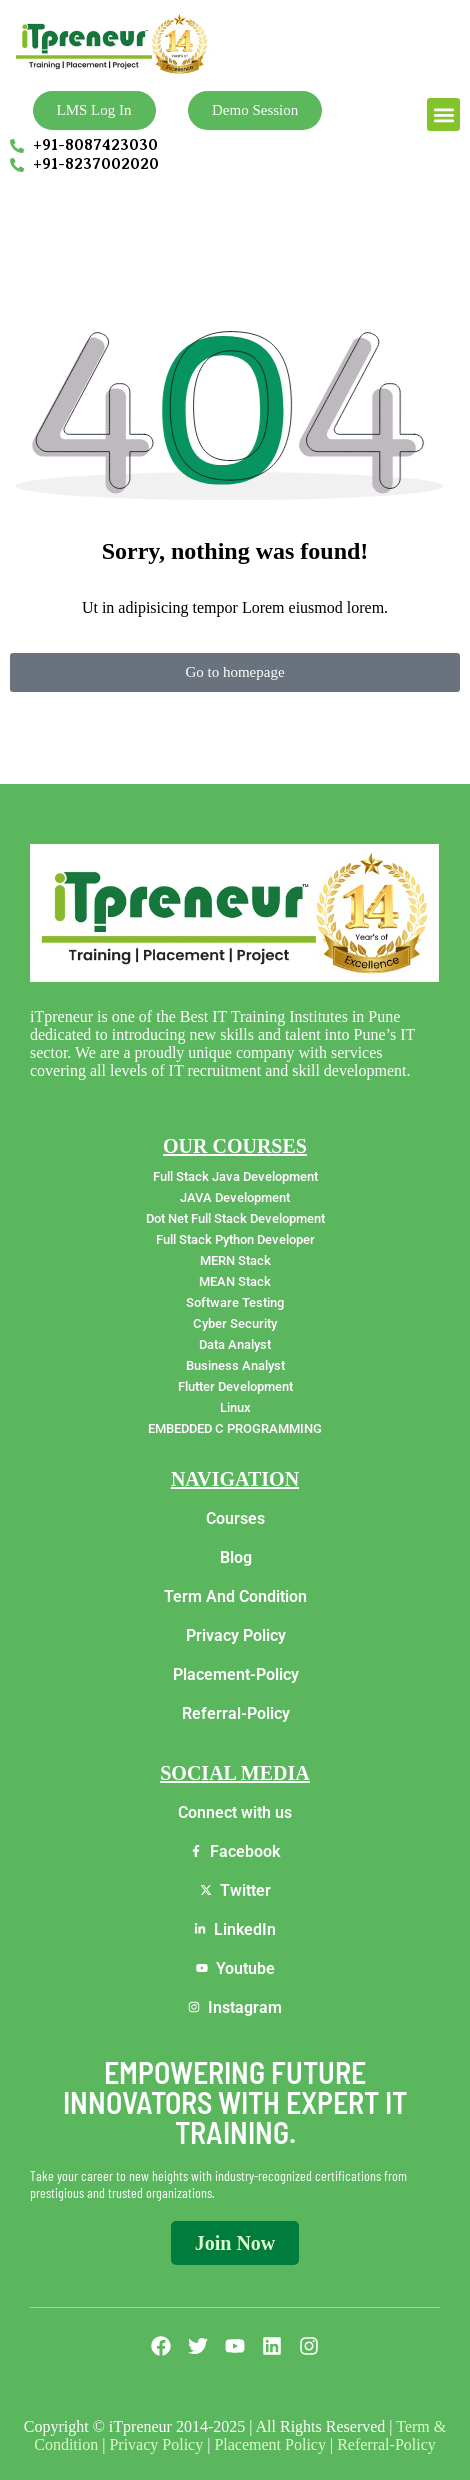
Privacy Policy (156, 2444)
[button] (443, 114)
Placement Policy (270, 2444)
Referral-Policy (386, 2444)
